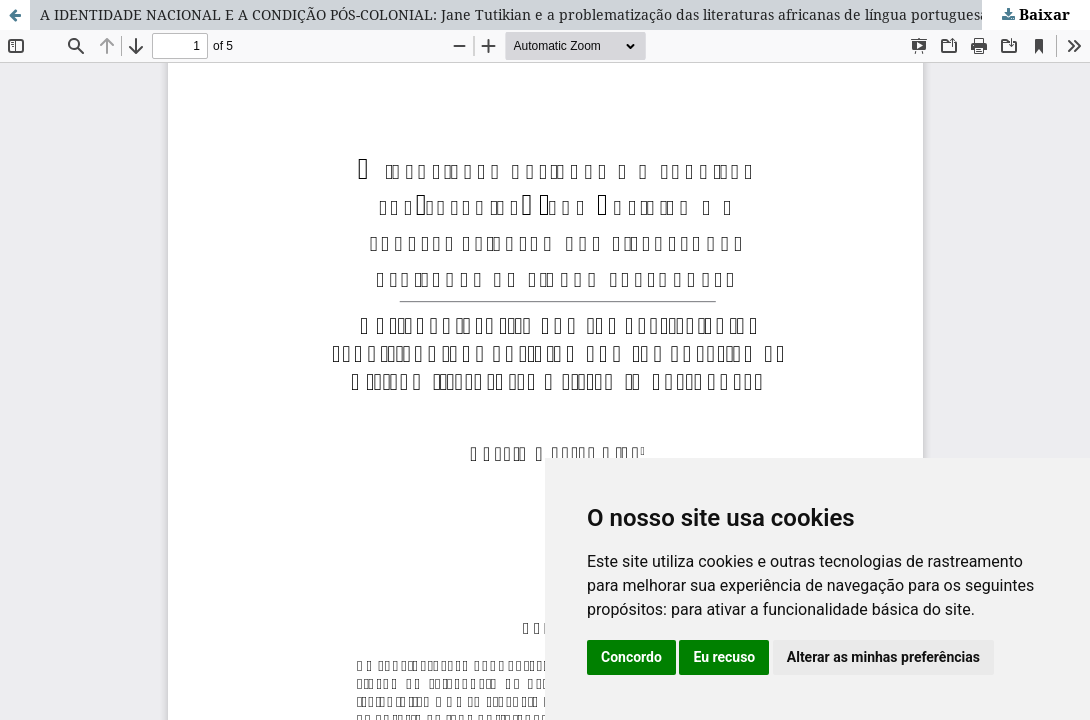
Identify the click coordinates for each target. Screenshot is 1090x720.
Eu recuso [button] (724, 657)
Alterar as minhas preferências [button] (883, 657)
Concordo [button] (631, 657)
